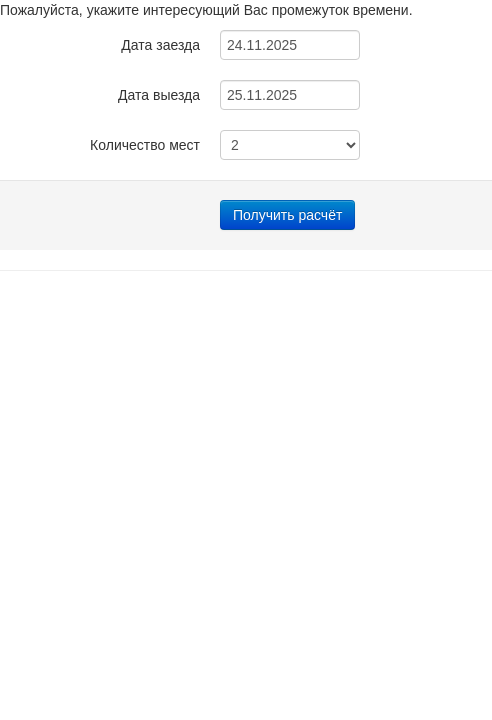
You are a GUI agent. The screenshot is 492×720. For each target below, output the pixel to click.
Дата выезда (159, 95)
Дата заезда (160, 45)
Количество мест (145, 145)
